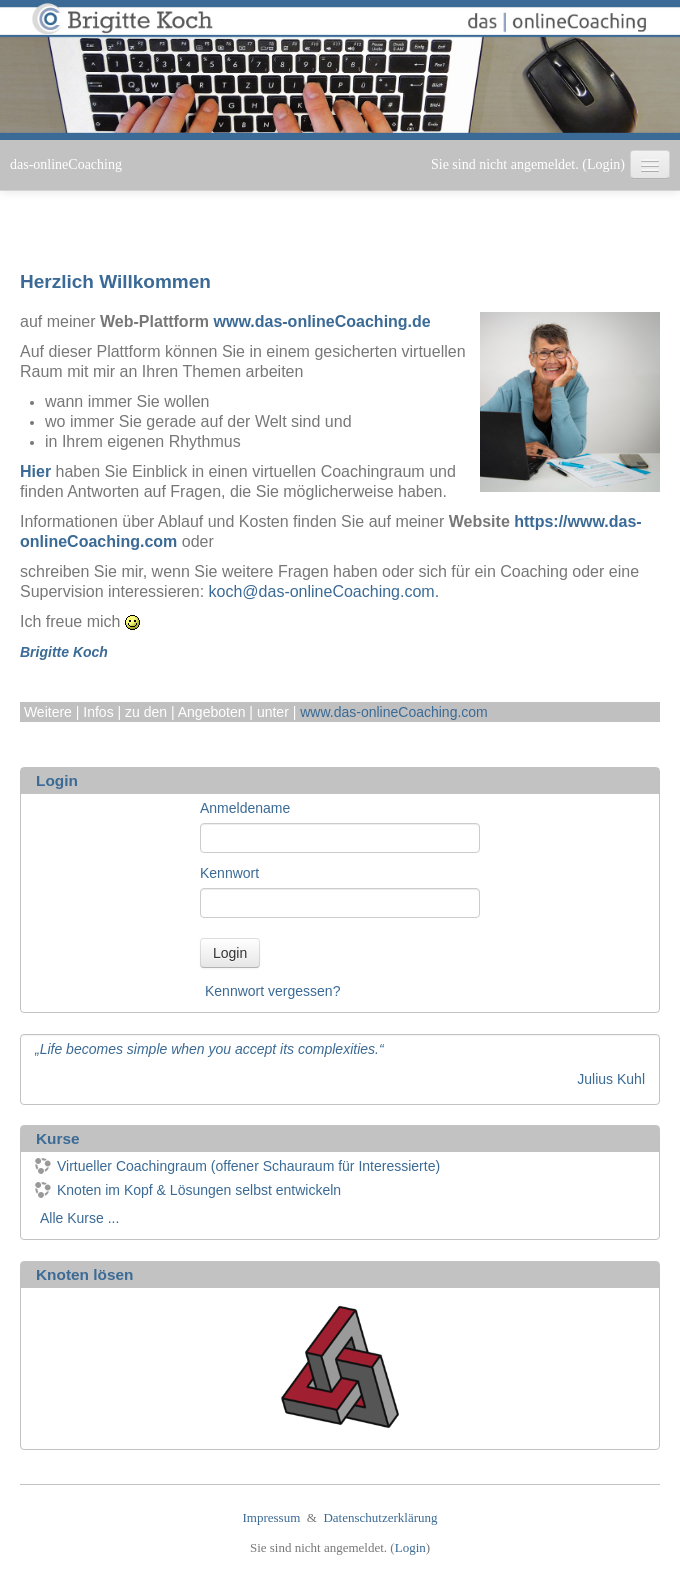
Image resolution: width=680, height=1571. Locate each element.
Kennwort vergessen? (272, 991)
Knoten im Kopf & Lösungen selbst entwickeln (188, 1190)
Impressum (272, 1517)
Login (603, 164)
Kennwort (229, 873)
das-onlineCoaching (66, 164)
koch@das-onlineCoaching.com (322, 591)
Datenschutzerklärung (380, 1517)
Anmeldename (245, 808)
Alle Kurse (72, 1218)
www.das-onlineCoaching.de (322, 321)
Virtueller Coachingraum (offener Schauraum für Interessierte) (237, 1166)
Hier (35, 471)
